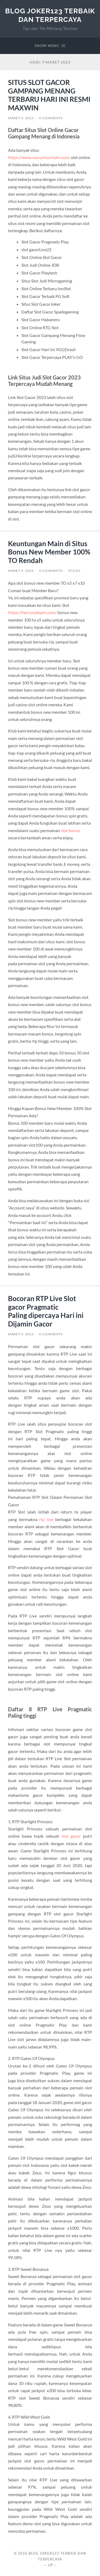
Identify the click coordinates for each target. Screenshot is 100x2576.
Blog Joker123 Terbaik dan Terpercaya (50, 15)
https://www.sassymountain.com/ (39, 157)
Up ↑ (52, 2565)
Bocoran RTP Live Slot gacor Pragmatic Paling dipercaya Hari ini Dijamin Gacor (45, 1311)
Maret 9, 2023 (21, 118)
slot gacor (71, 1835)
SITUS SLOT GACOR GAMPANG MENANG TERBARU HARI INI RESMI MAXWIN (49, 95)
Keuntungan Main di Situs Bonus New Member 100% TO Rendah (49, 552)
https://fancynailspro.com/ (32, 612)
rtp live (46, 1519)
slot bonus (70, 830)
